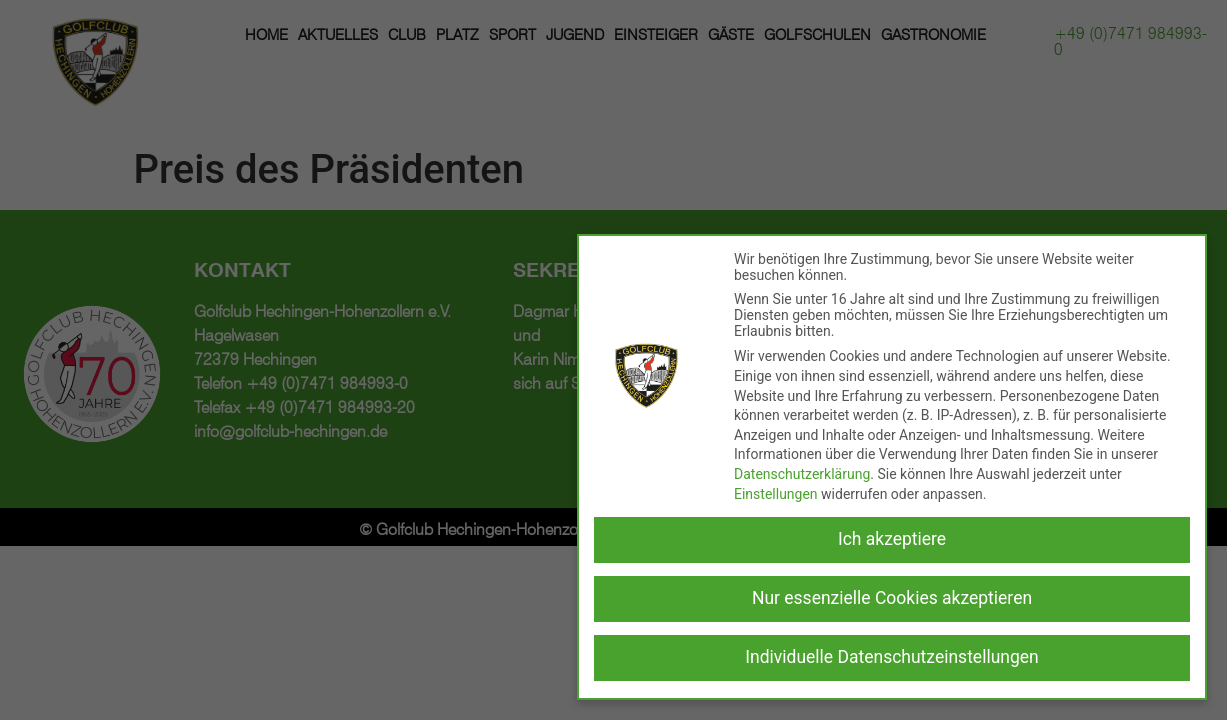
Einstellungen (776, 494)
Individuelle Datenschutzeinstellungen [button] (891, 657)
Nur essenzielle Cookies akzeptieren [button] (892, 598)
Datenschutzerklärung (802, 474)
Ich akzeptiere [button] (892, 539)
